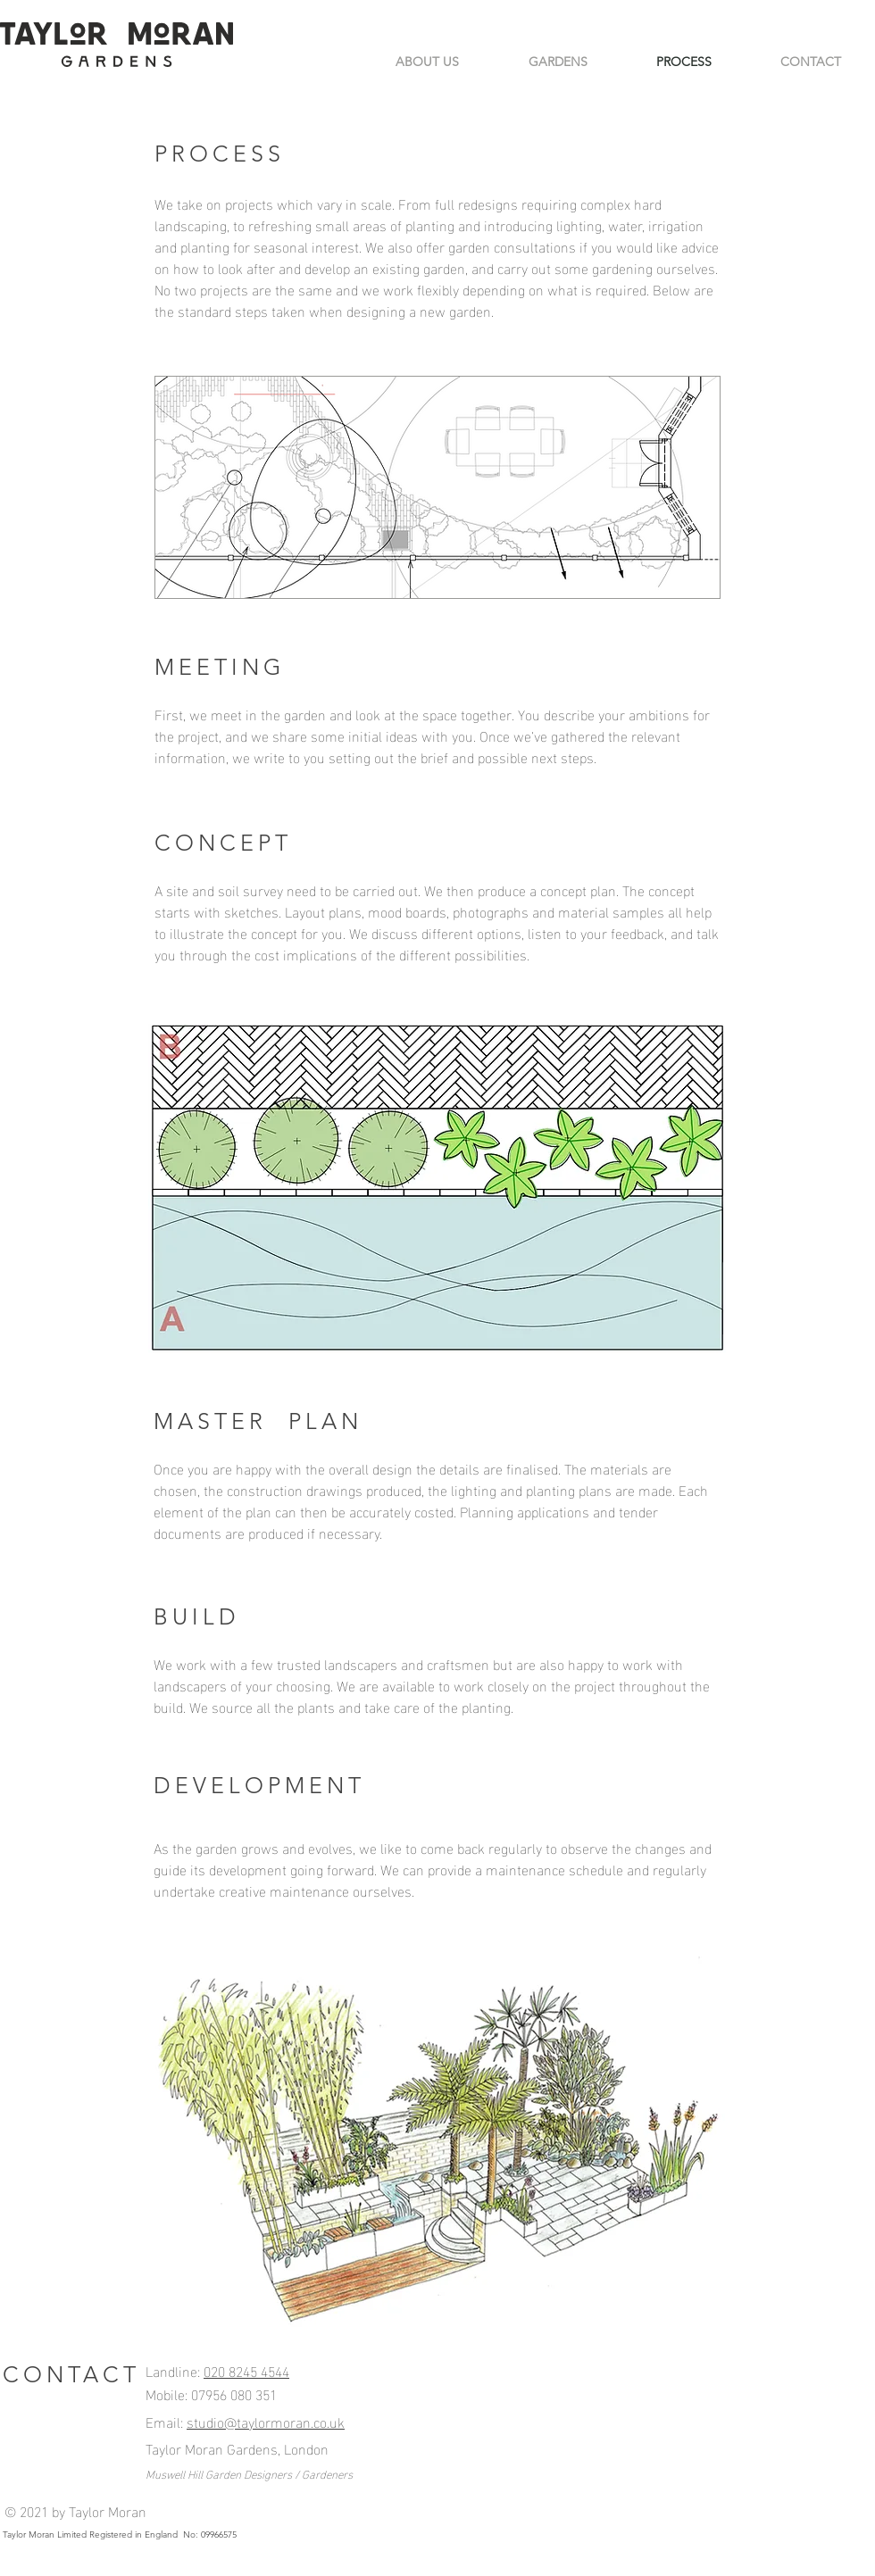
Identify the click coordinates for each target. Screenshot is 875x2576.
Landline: (175, 2370)
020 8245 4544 (246, 2370)
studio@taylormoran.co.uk (266, 2421)
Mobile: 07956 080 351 (211, 2393)
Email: (166, 2421)
